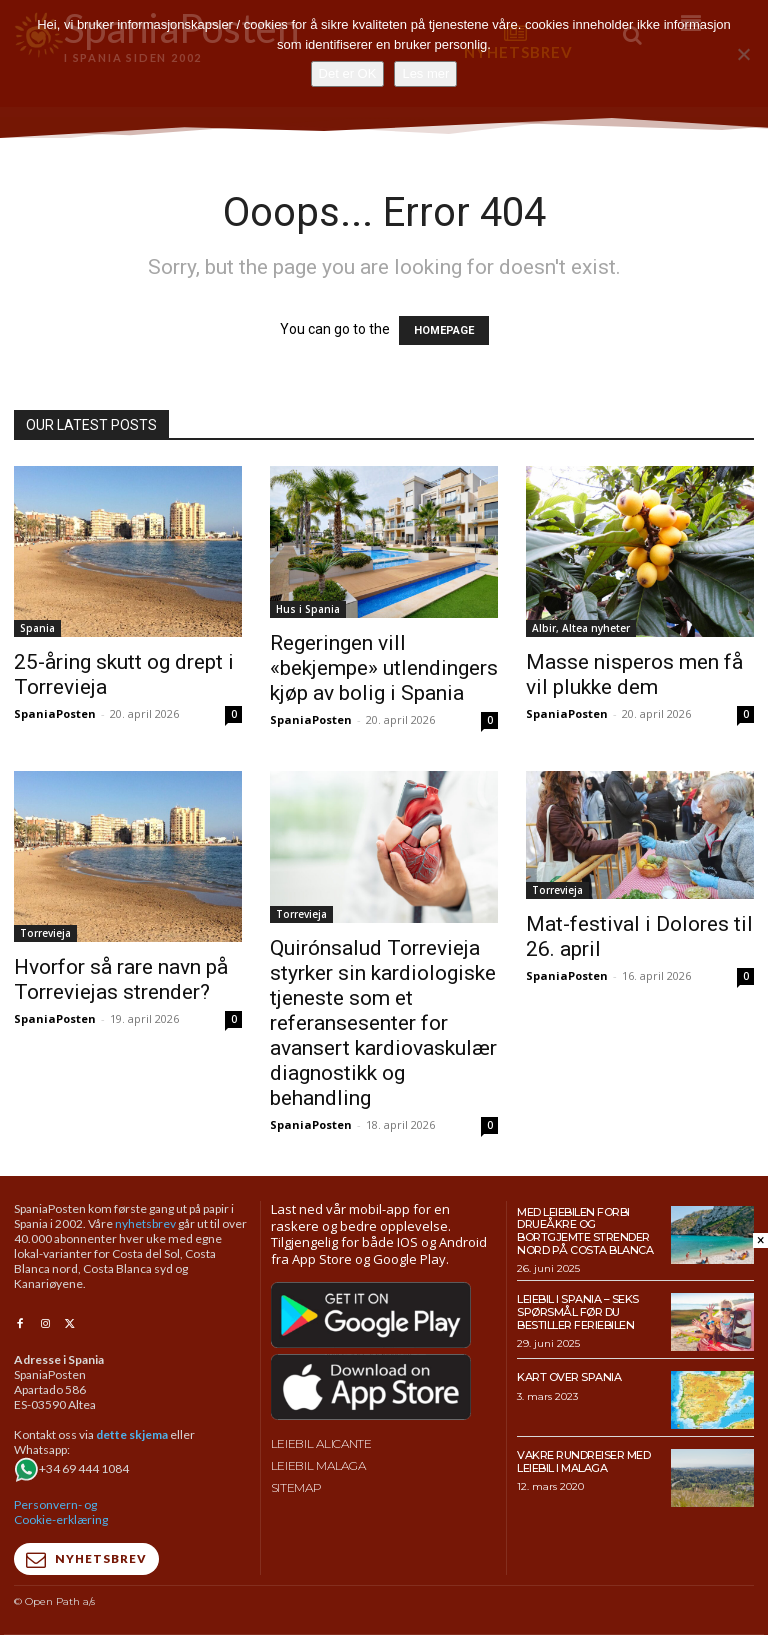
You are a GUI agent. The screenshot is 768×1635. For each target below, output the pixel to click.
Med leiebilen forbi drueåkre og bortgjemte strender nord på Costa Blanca (585, 1231)
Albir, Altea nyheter (581, 628)
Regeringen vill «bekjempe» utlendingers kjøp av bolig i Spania (384, 668)
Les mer (425, 73)
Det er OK (348, 73)
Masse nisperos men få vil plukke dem (634, 674)
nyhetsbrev (145, 1223)
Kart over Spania (569, 1377)
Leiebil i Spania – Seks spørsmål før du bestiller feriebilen (578, 1311)
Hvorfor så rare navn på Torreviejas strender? (121, 979)
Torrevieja (45, 933)
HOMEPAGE (444, 330)
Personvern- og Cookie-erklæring (61, 1512)
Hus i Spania (308, 609)
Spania (37, 628)
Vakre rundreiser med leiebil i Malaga (583, 1461)
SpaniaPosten (55, 713)
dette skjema (132, 1434)
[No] (743, 54)
